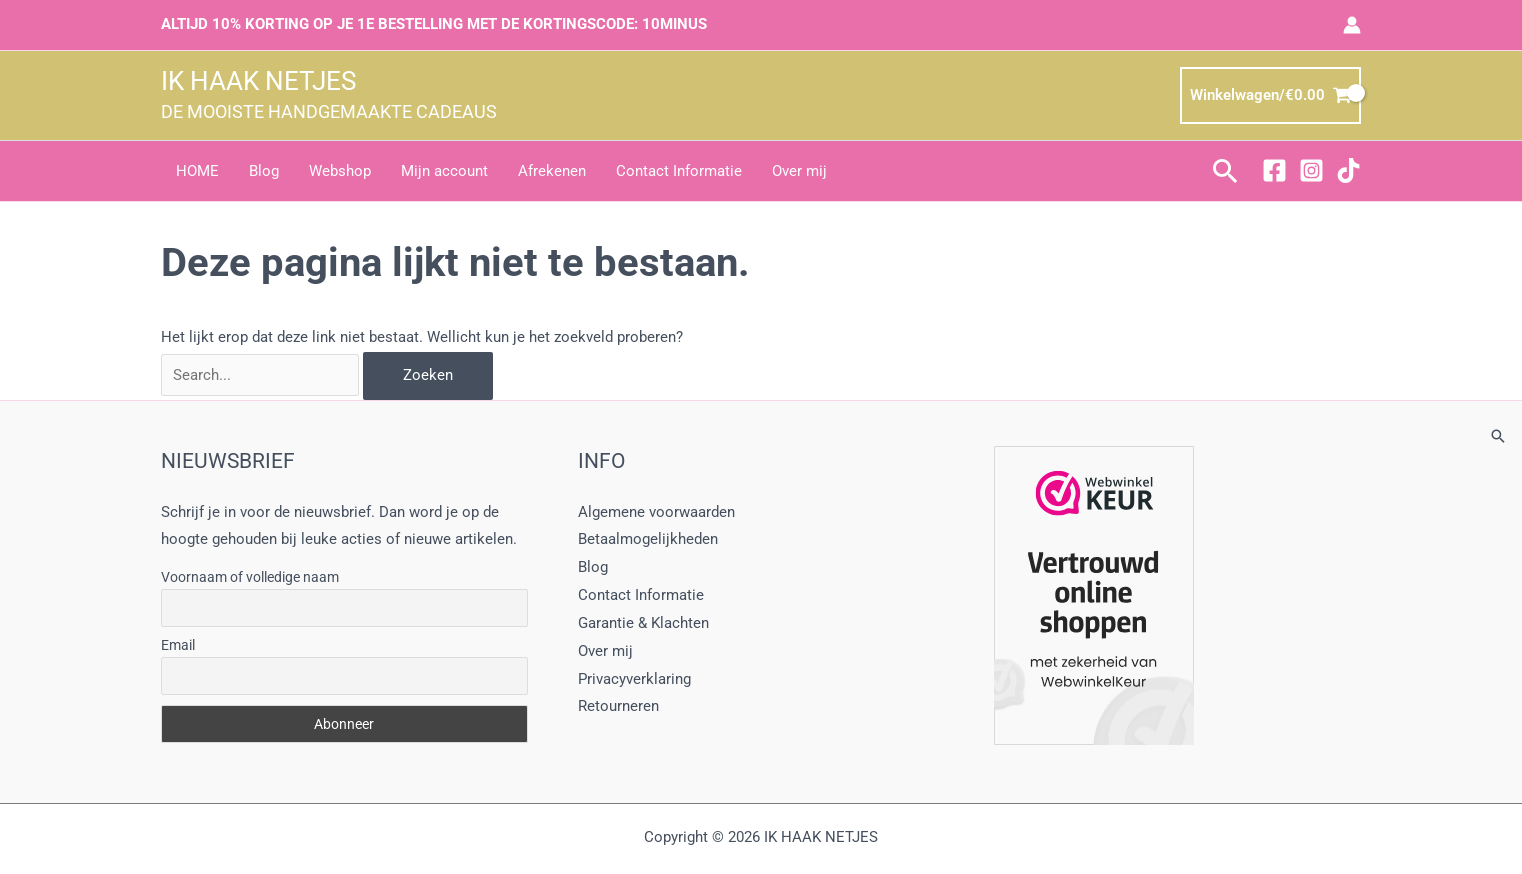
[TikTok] (1348, 170)
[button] (1225, 170)
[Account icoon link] (1352, 25)
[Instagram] (1311, 170)
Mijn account (444, 171)
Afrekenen (552, 171)
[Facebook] (1274, 170)
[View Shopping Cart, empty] (1270, 95)
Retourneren (618, 706)
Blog (264, 171)
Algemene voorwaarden (656, 512)
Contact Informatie (679, 171)
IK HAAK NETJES (258, 81)
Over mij (799, 171)
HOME (197, 171)
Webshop (340, 171)
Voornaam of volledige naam (250, 577)
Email (178, 645)
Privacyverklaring (634, 679)
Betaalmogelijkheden (648, 539)
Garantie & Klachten (643, 623)
